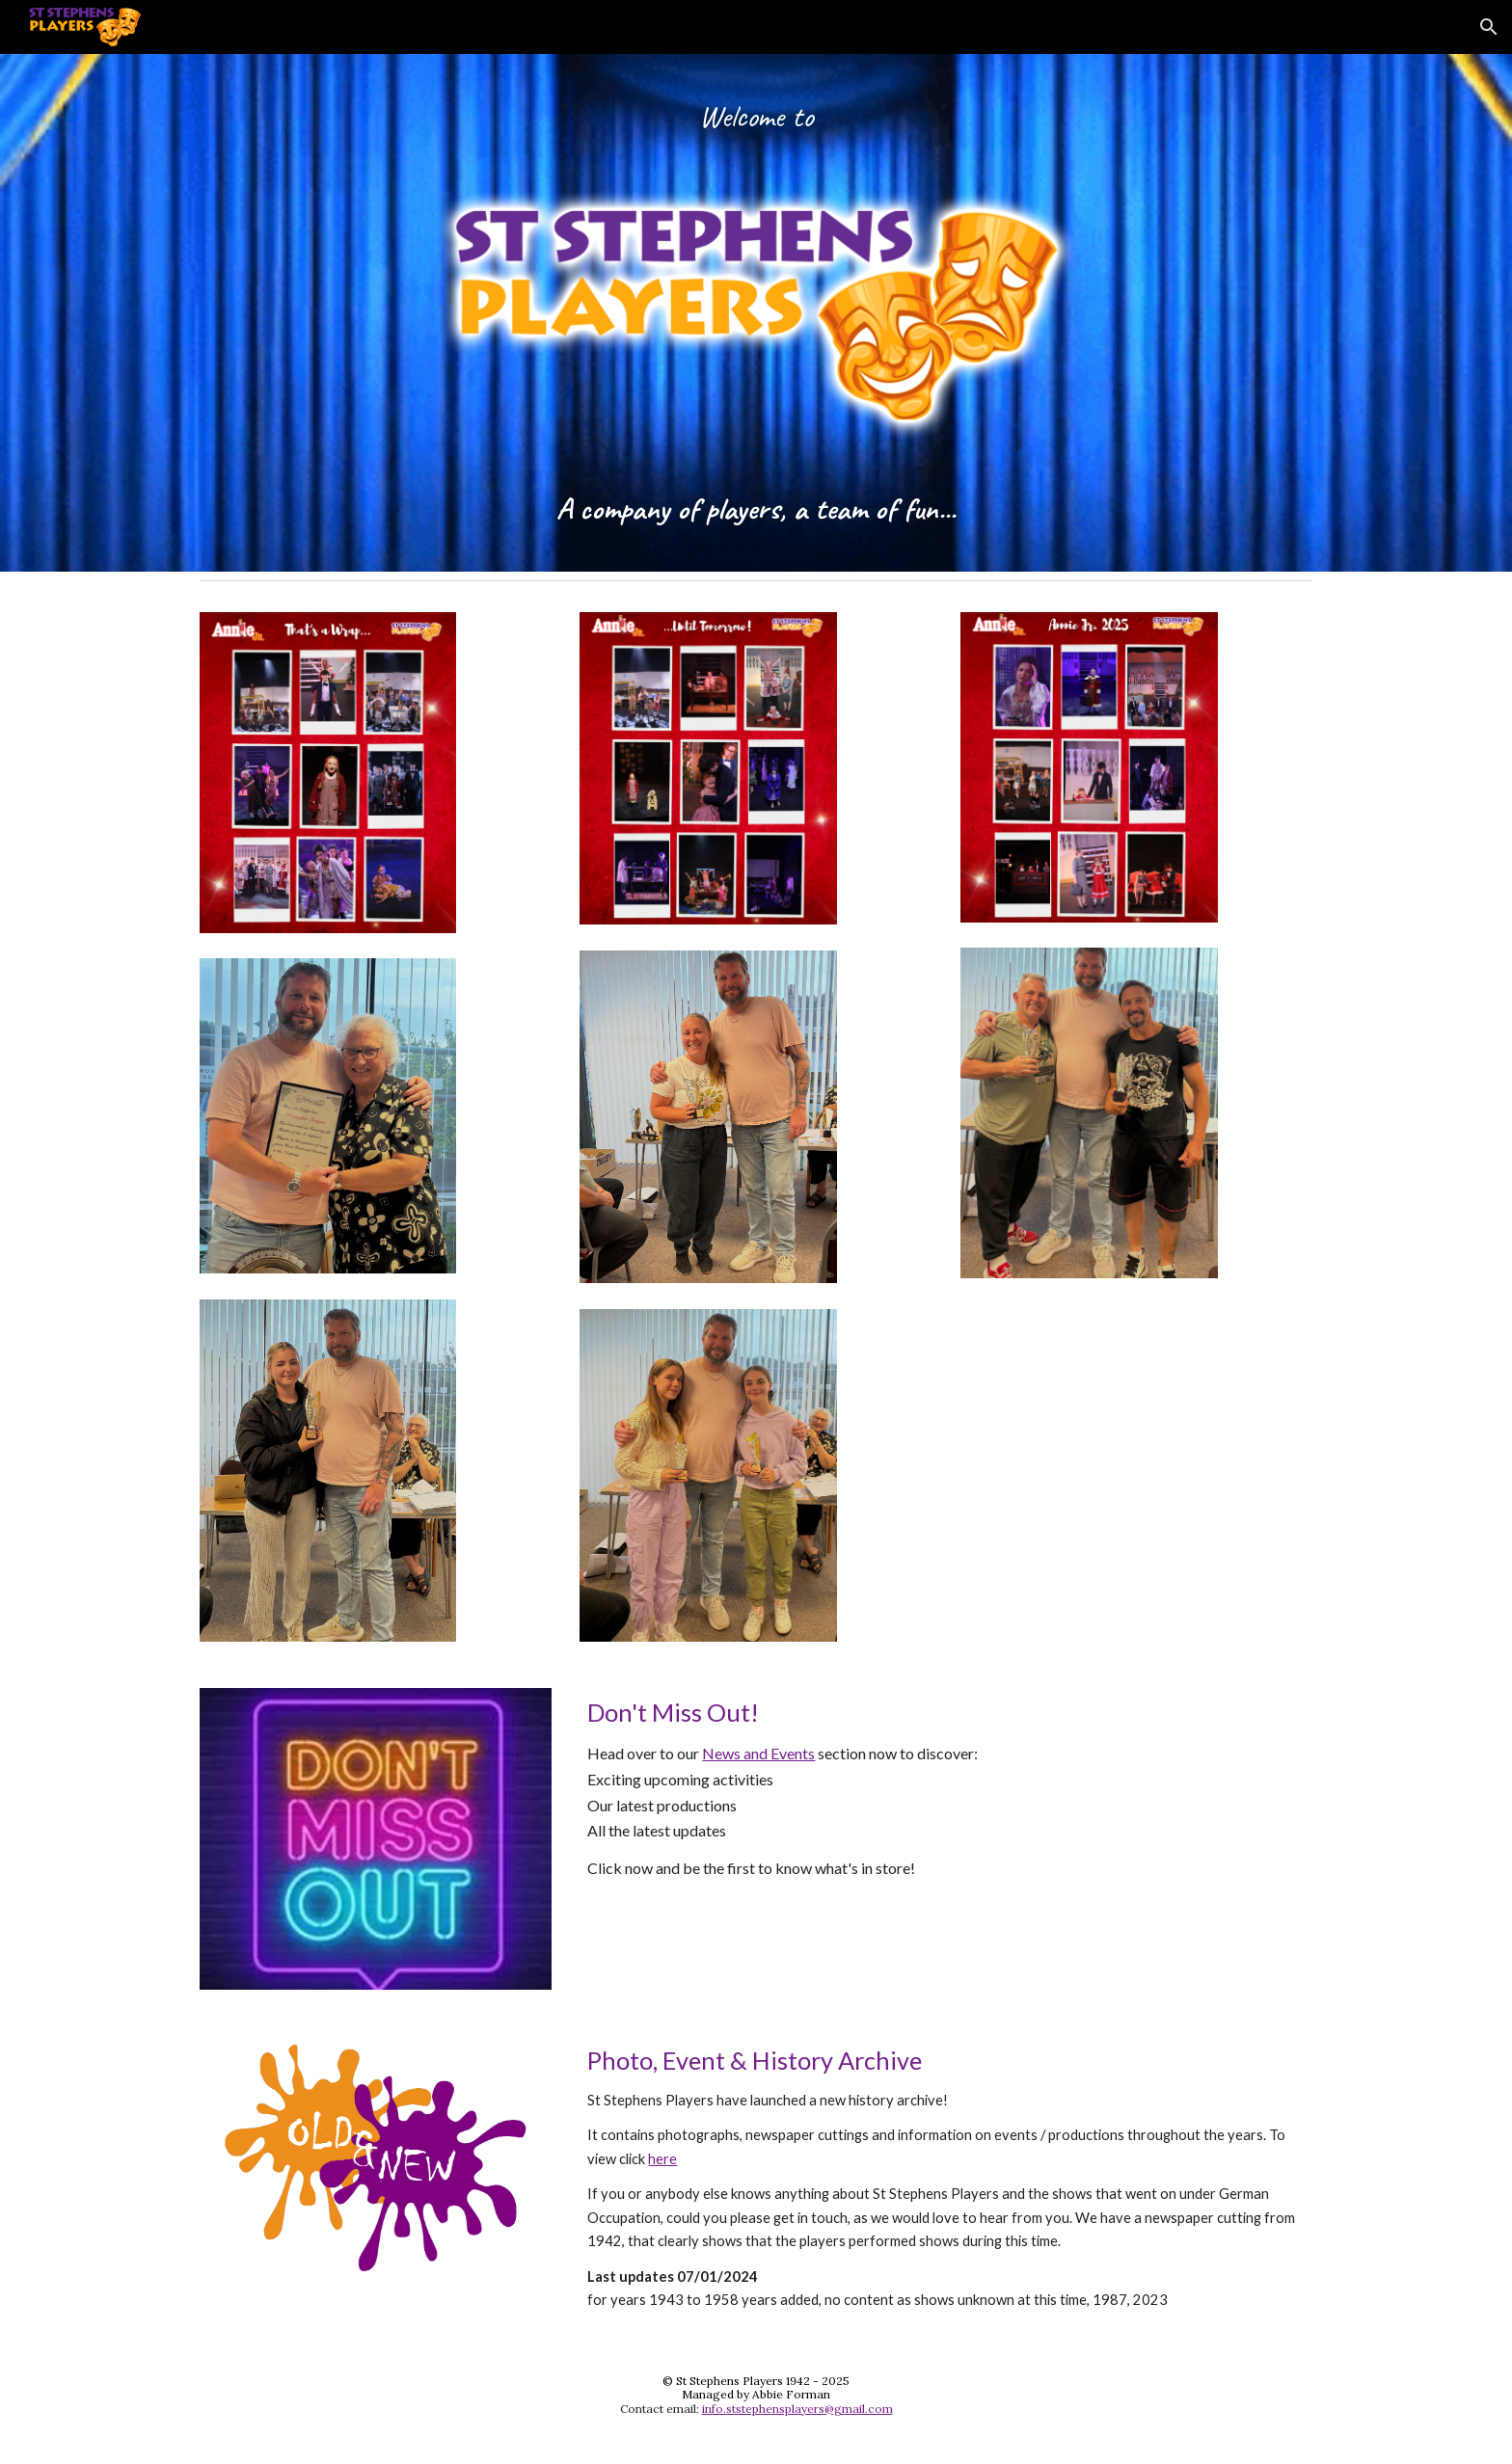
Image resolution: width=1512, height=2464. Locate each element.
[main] (756, 133)
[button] (1489, 27)
